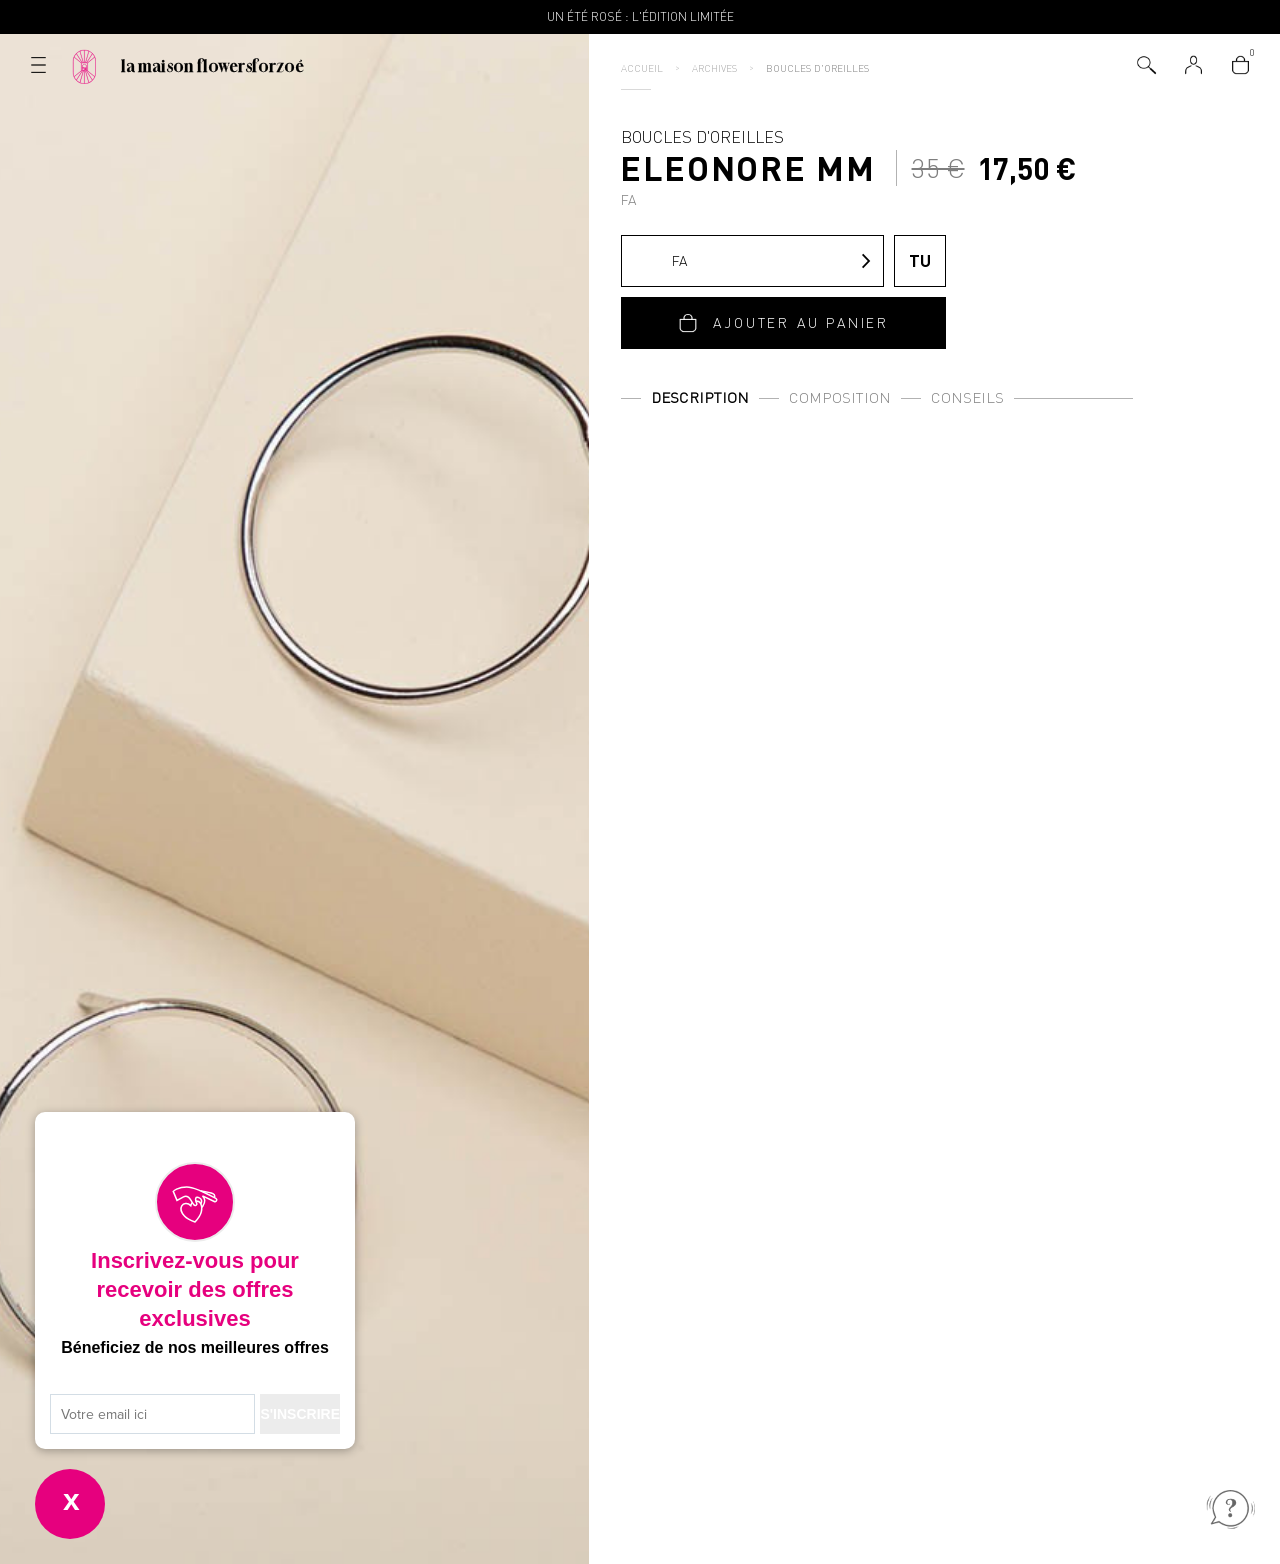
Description (700, 397)
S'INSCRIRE (300, 1414)
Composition (840, 397)
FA (659, 261)
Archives (714, 68)
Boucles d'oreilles (817, 68)
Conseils (967, 397)
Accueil (642, 68)
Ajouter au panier (801, 322)
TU (920, 260)
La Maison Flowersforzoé (212, 66)
